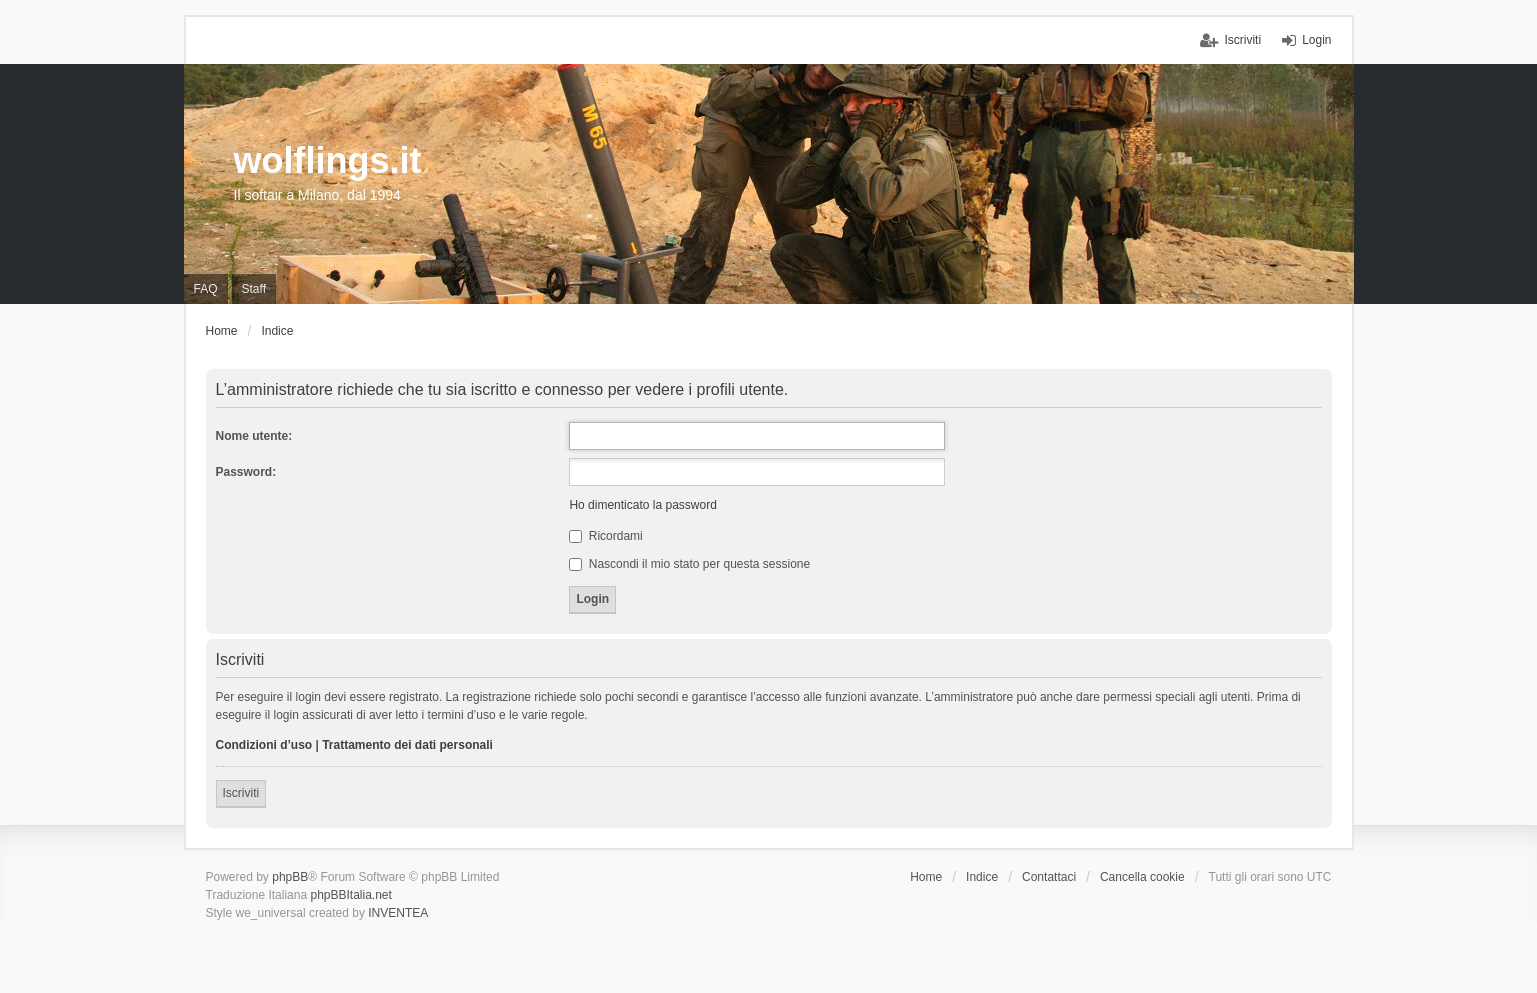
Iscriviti (241, 793)
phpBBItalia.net (350, 895)
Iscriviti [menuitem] (1242, 40)
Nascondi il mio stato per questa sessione (689, 564)
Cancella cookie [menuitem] (1142, 877)
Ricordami (605, 536)
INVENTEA (398, 913)
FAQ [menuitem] (206, 289)
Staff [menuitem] (254, 289)
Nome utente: (254, 436)
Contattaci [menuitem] (1049, 877)
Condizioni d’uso (264, 745)
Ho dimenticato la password (642, 505)
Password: (246, 472)
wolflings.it (328, 160)
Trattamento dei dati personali (407, 745)
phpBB (290, 877)
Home (926, 877)
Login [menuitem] (1316, 40)
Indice (982, 877)
